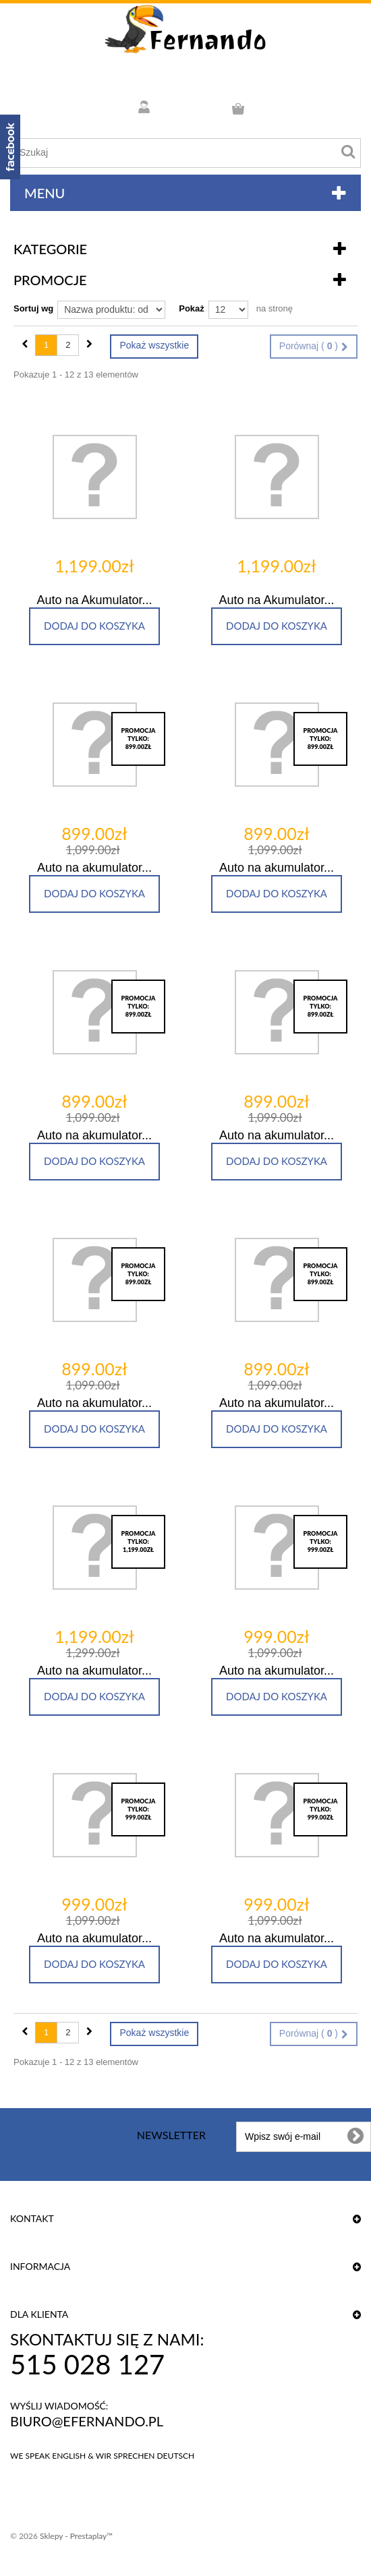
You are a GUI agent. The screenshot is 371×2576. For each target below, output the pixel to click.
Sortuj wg (33, 308)
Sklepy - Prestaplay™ (76, 2536)
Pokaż (191, 308)
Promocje (50, 280)
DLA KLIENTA (39, 2314)
